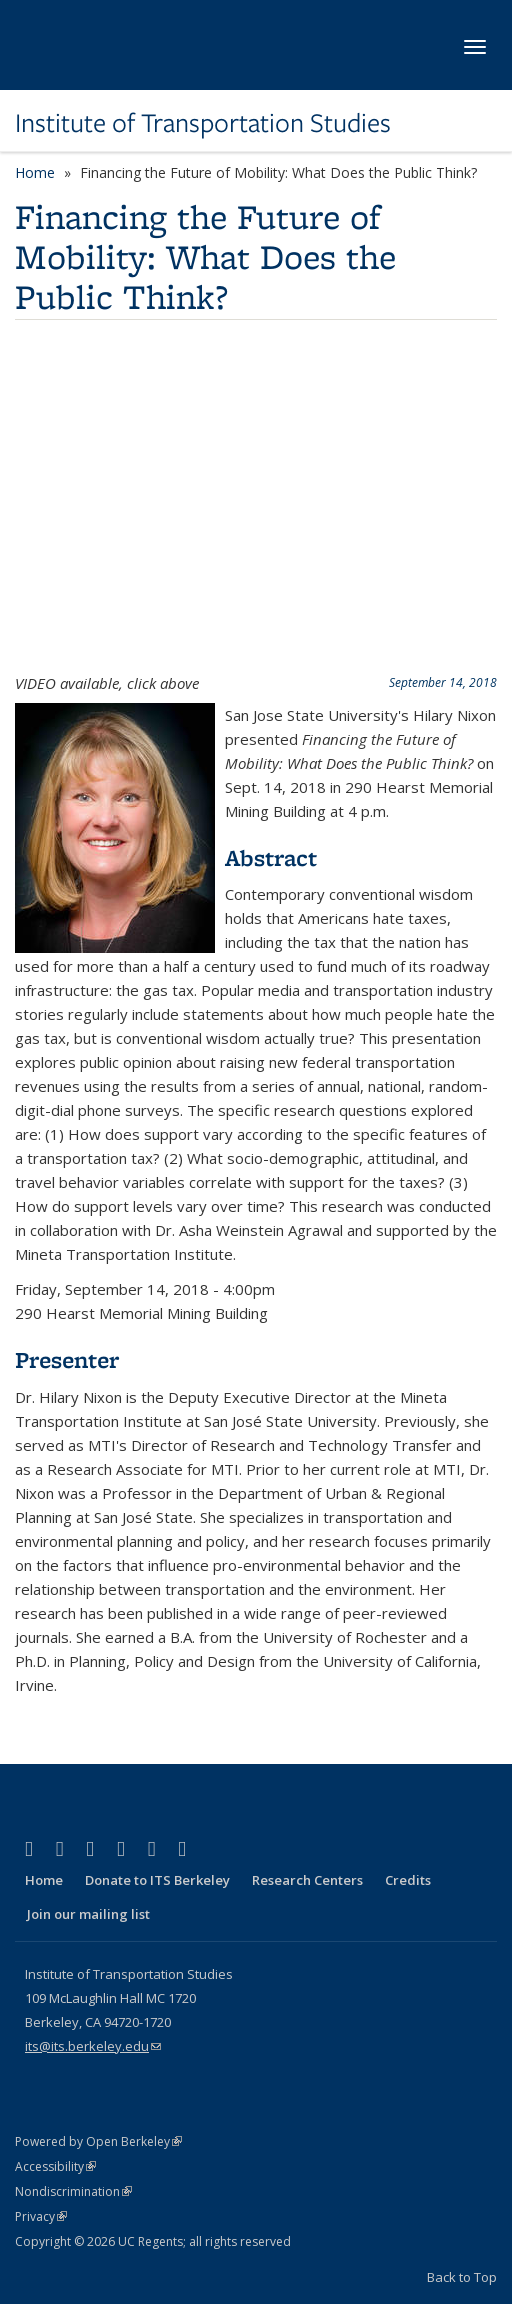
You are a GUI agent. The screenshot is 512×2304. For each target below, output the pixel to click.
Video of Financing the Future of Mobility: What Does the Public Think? (256, 500)
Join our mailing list (88, 1914)
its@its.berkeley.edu (93, 2046)
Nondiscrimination (73, 2191)
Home (35, 172)
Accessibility (55, 2166)
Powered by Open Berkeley (98, 2141)
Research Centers (307, 1880)
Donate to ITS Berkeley (157, 1880)
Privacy (41, 2216)
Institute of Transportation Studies (203, 123)
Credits (408, 1880)
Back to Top (462, 2277)
